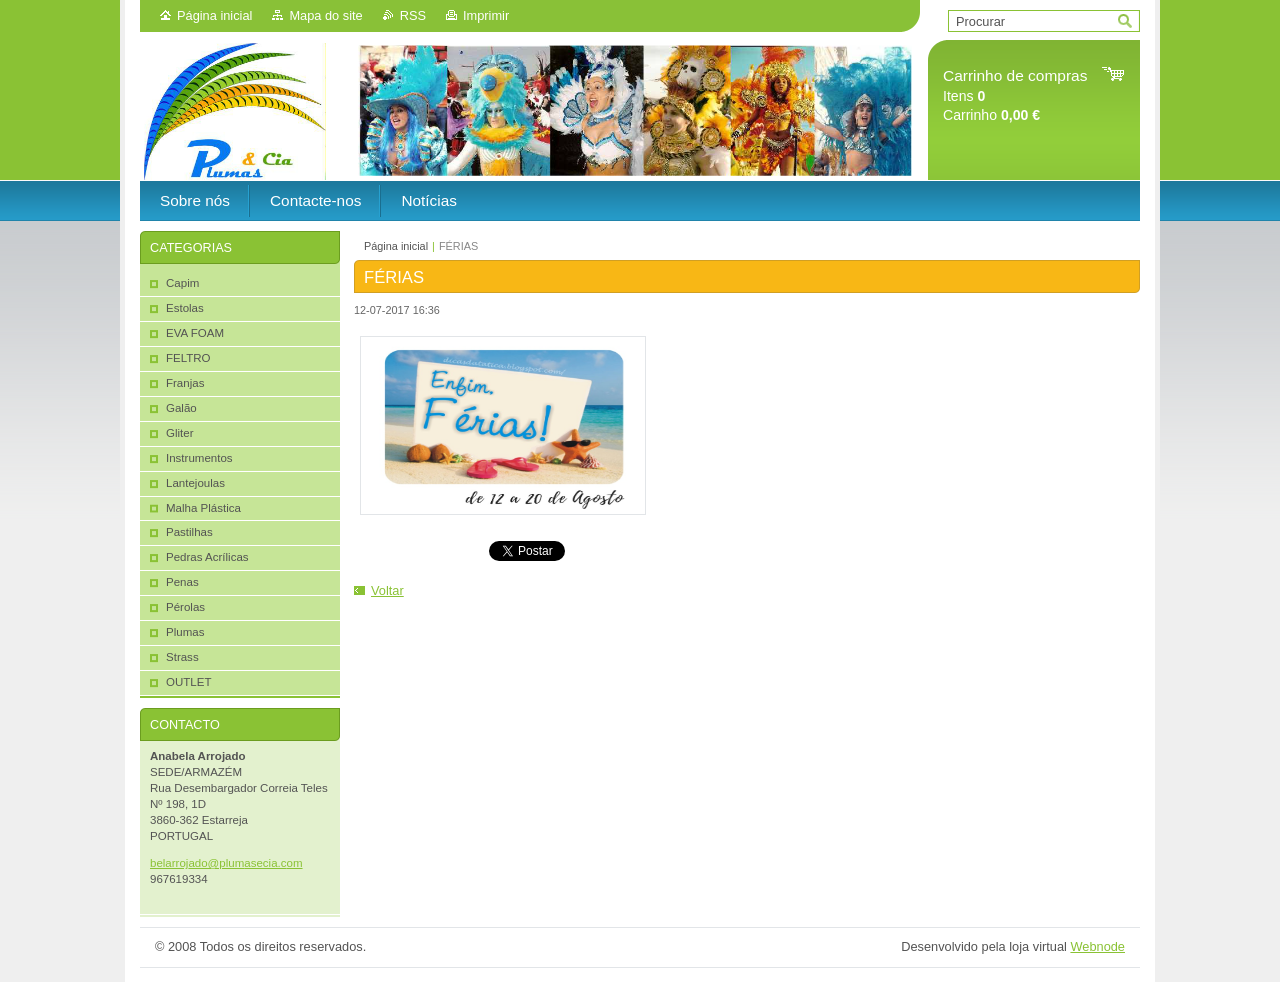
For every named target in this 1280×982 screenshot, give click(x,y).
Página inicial (214, 15)
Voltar (387, 590)
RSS (413, 15)
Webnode (1097, 946)
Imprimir (486, 15)
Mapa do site (325, 15)
